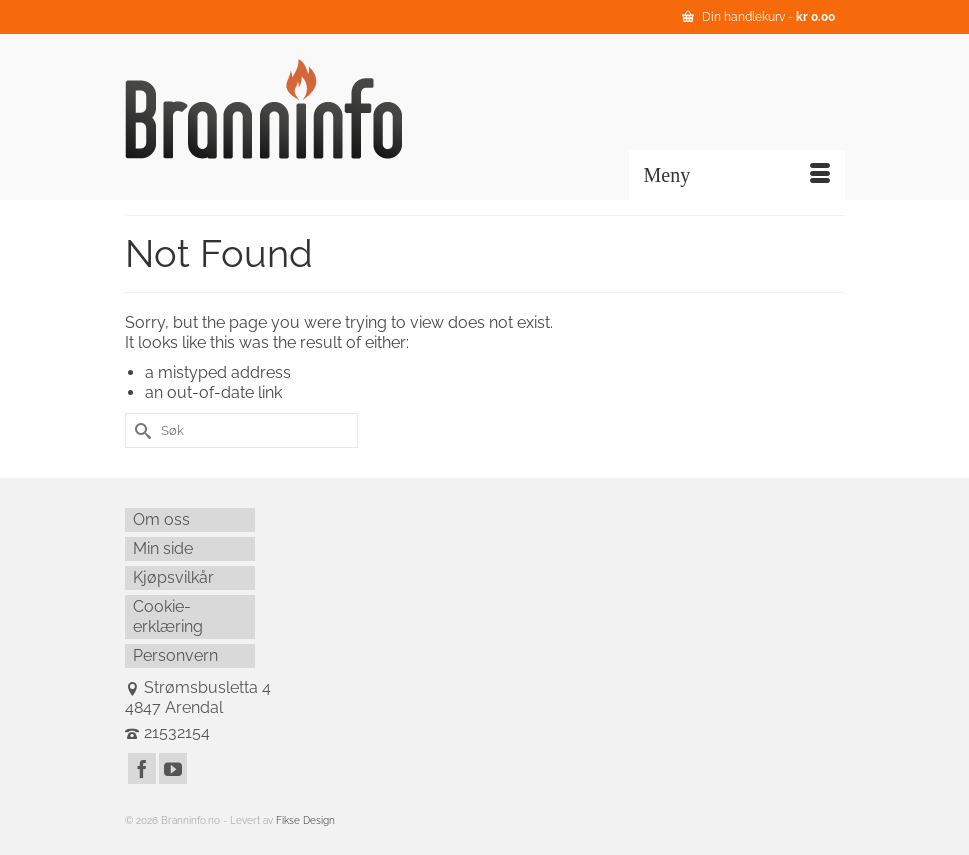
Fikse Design (305, 820)
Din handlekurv (758, 17)
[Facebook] (142, 768)
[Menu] (737, 175)
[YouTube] (173, 768)
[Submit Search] (140, 430)
